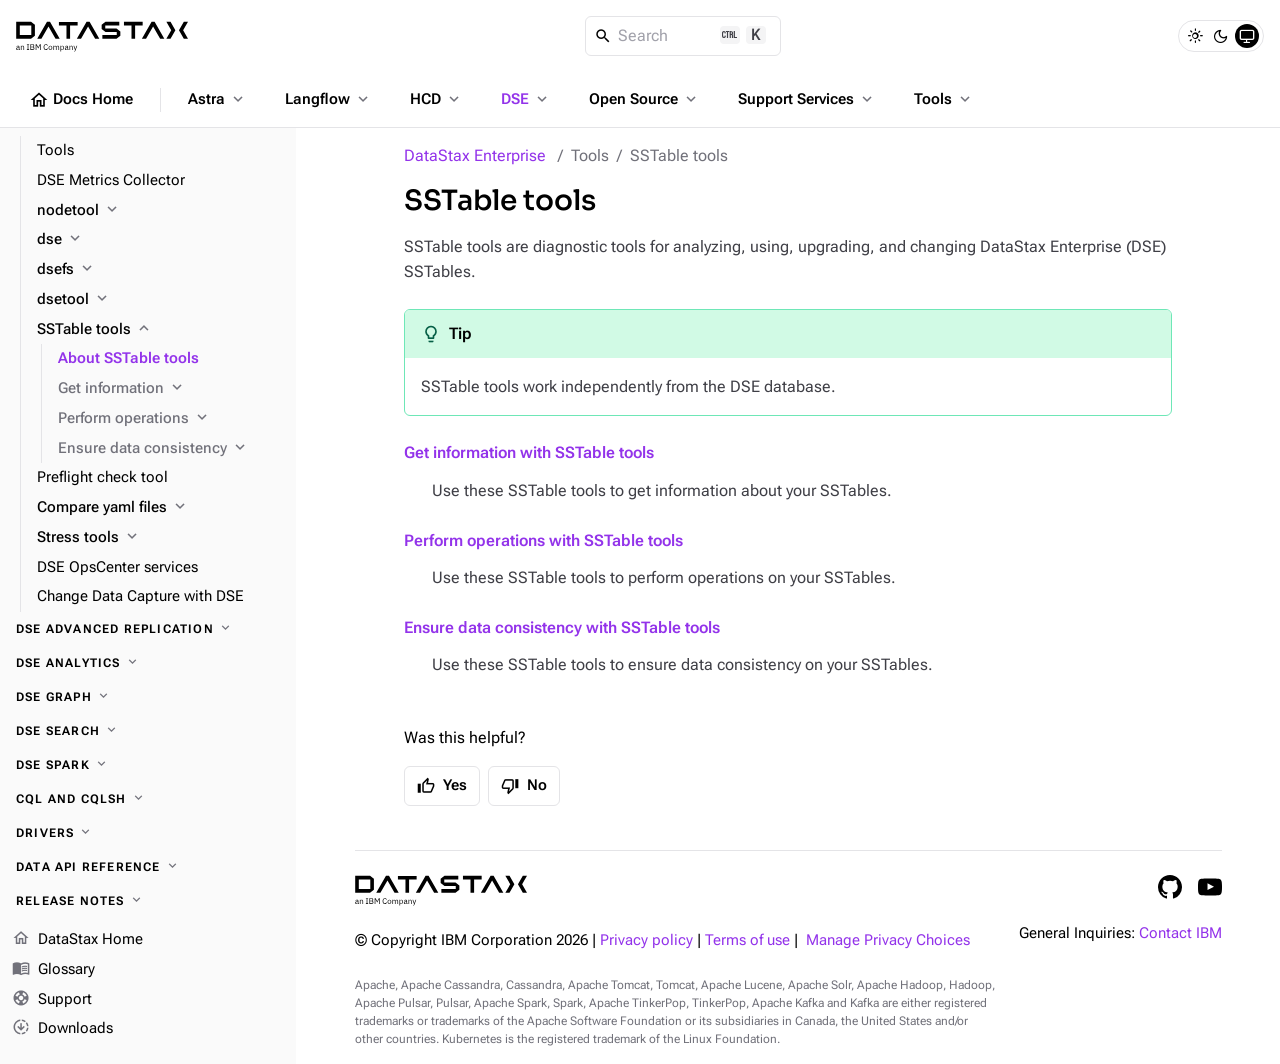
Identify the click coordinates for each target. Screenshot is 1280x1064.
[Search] (683, 36)
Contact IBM (1180, 933)
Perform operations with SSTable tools (543, 540)
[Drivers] (148, 833)
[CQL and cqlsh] (148, 799)
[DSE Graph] (148, 697)
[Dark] (1221, 36)
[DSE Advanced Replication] (148, 629)
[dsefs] (158, 270)
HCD (436, 99)
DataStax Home (77, 940)
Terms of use (747, 940)
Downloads (62, 1029)
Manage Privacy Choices (888, 940)
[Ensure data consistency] (169, 449)
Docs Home (81, 100)
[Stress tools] (158, 538)
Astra (217, 99)
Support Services (807, 99)
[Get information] (169, 389)
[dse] (158, 240)
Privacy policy (646, 940)
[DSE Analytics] (148, 663)
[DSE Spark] (148, 765)
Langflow (328, 99)
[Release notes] (148, 901)
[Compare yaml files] (158, 508)
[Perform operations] (169, 419)
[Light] (1195, 36)
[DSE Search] (148, 731)
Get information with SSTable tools (529, 452)
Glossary (53, 970)
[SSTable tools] (158, 330)
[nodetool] (158, 211)
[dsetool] (158, 300)
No (524, 786)
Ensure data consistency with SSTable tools (562, 627)
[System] (1247, 36)
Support (52, 1000)
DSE (526, 99)
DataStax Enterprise (475, 155)
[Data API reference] (148, 867)
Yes (442, 786)
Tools (944, 99)
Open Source (644, 99)
